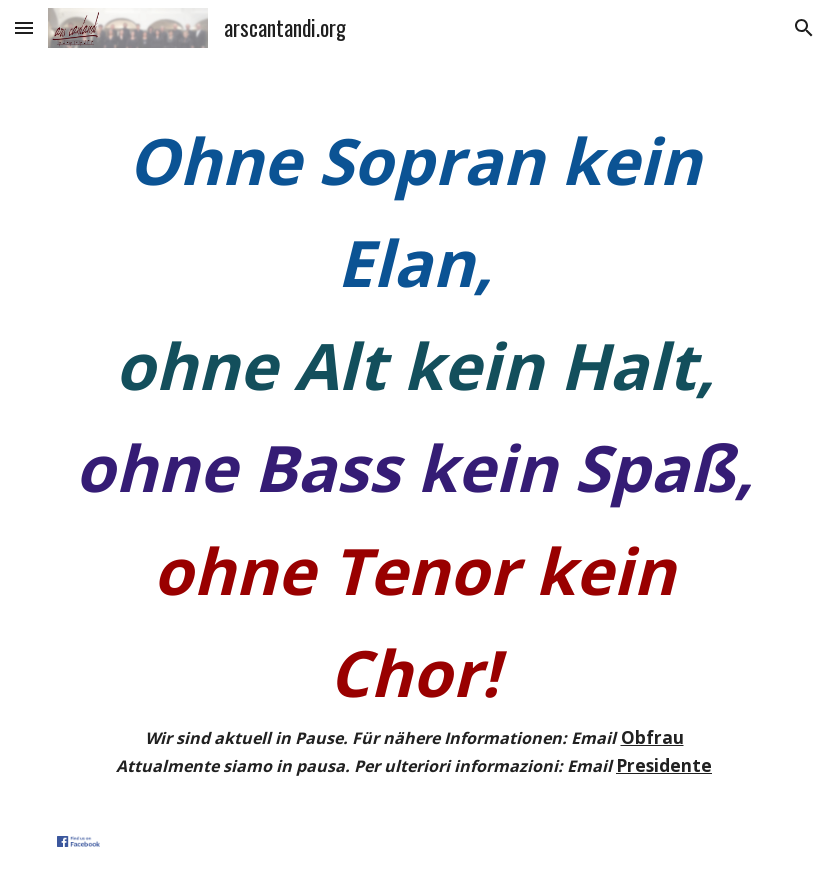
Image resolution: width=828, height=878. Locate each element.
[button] (24, 27)
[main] (414, 445)
